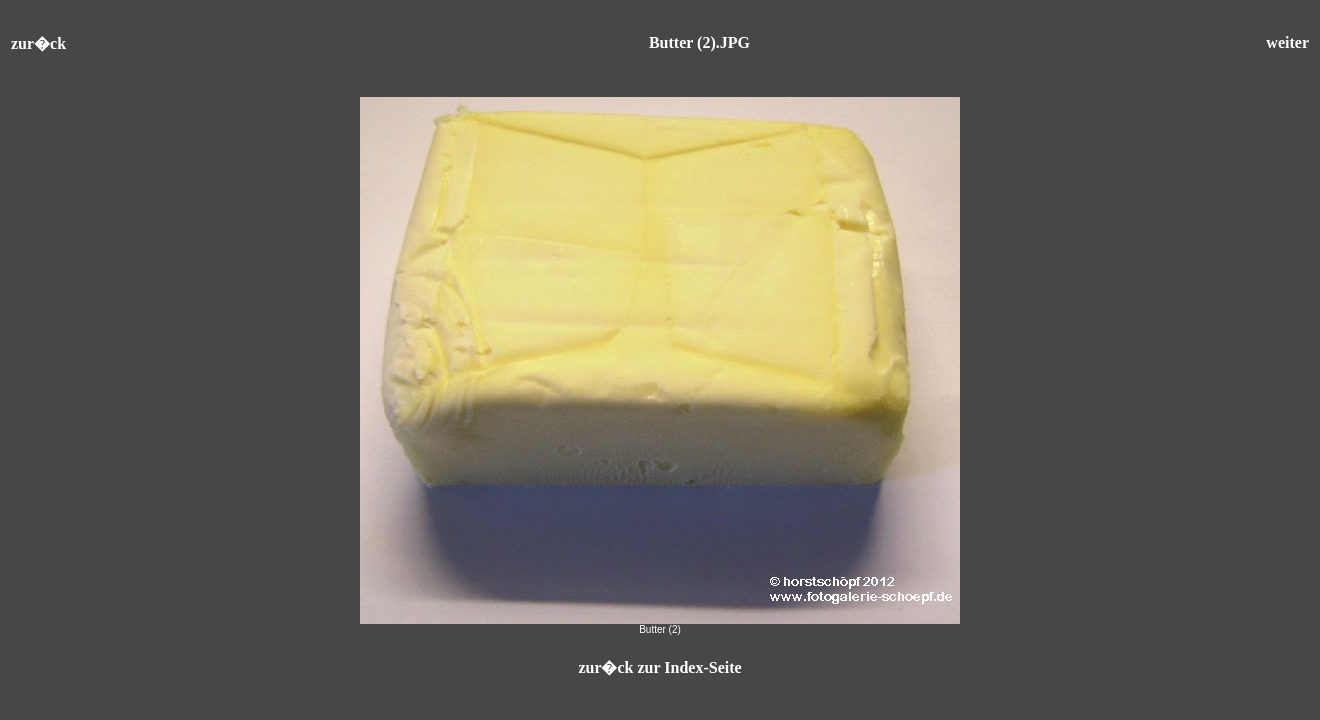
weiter (1287, 42)
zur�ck (38, 43)
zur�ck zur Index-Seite (659, 667)
